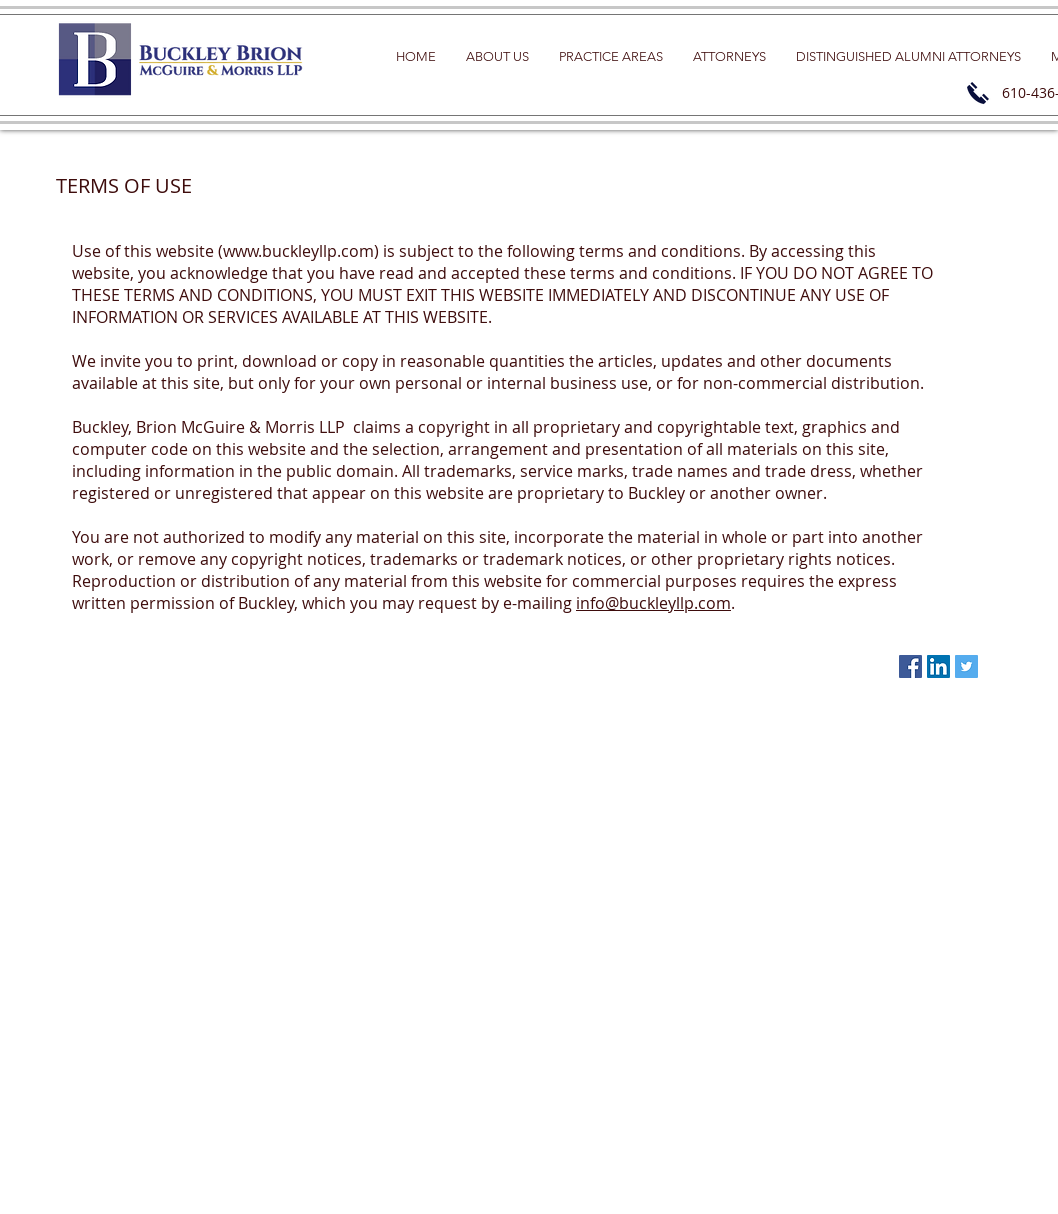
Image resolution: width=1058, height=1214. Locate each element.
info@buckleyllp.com (653, 603)
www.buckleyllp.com (298, 251)
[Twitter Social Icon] (966, 666)
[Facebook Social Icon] (910, 666)
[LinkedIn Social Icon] (938, 666)
